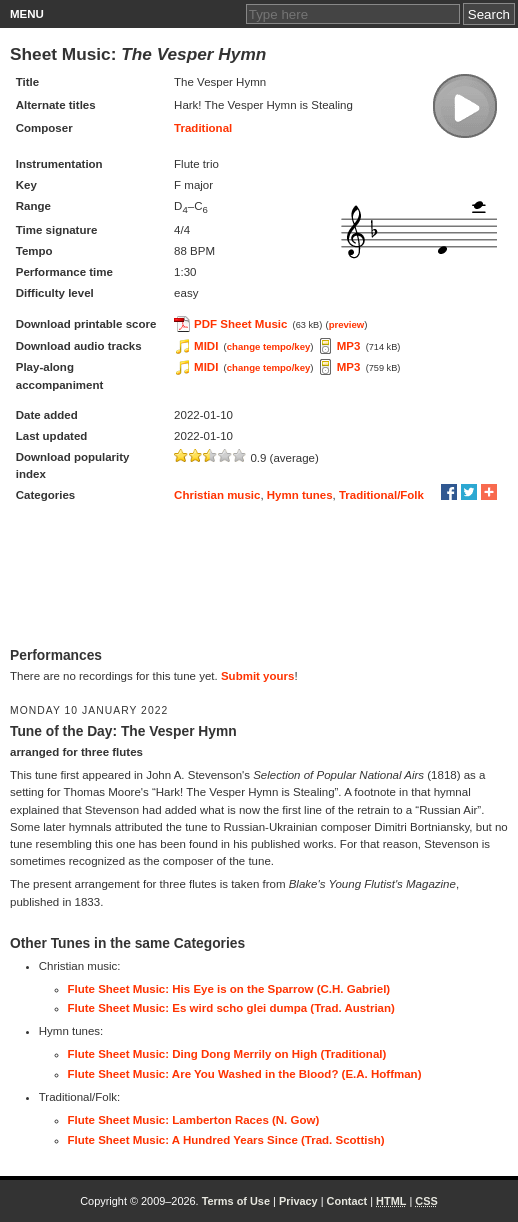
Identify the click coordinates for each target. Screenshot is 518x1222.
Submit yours (257, 676)
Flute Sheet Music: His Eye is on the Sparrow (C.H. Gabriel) (229, 989)
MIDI (206, 346)
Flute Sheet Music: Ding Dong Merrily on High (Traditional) (227, 1054)
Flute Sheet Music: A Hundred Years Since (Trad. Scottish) (226, 1140)
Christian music (217, 495)
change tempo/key (269, 346)
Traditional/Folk (381, 495)
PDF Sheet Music (240, 324)
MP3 (349, 346)
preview (347, 324)
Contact (347, 1201)
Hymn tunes (300, 495)
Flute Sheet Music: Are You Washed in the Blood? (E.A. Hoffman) (245, 1074)
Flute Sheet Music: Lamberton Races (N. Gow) (194, 1120)
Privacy (298, 1201)
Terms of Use (236, 1201)
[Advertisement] (259, 577)
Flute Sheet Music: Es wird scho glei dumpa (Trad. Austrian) (231, 1008)
